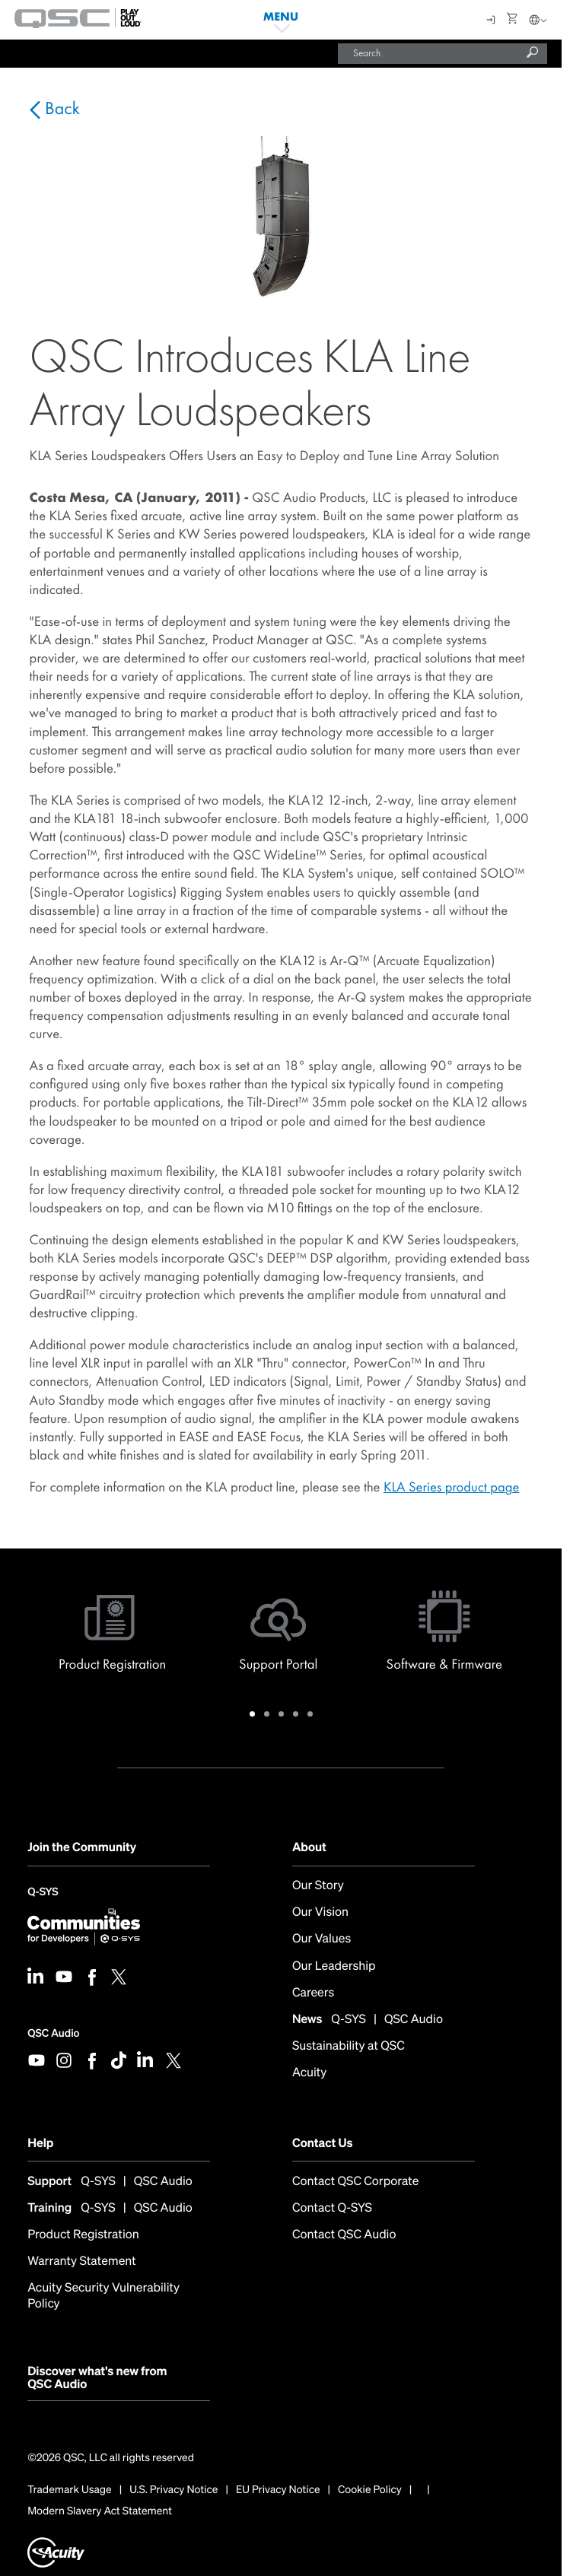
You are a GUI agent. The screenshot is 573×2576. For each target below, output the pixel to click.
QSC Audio (53, 2033)
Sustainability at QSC (348, 2045)
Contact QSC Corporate (355, 2181)
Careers (313, 1992)
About (309, 1847)
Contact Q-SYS (332, 2207)
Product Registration (83, 2234)
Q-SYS (42, 1893)
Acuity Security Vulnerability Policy (103, 2295)
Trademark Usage (69, 2490)
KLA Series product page (452, 1487)
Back (60, 108)
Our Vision (320, 1912)
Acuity (309, 2072)
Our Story (318, 1885)
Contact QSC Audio (344, 2234)
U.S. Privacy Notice (173, 2490)
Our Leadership (334, 1966)
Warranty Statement (81, 2261)
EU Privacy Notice (278, 2490)
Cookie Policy (370, 2490)
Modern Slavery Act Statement (99, 2511)
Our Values (321, 1938)
